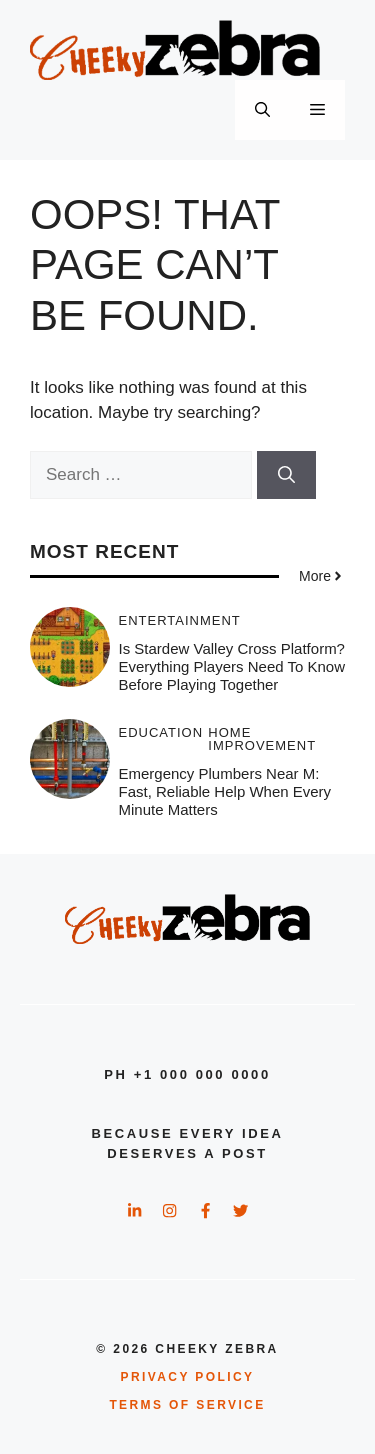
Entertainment (180, 620)
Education (161, 733)
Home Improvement (262, 739)
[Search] (286, 475)
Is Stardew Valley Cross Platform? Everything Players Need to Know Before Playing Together (232, 666)
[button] (262, 110)
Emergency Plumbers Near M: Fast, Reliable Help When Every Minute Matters (225, 791)
